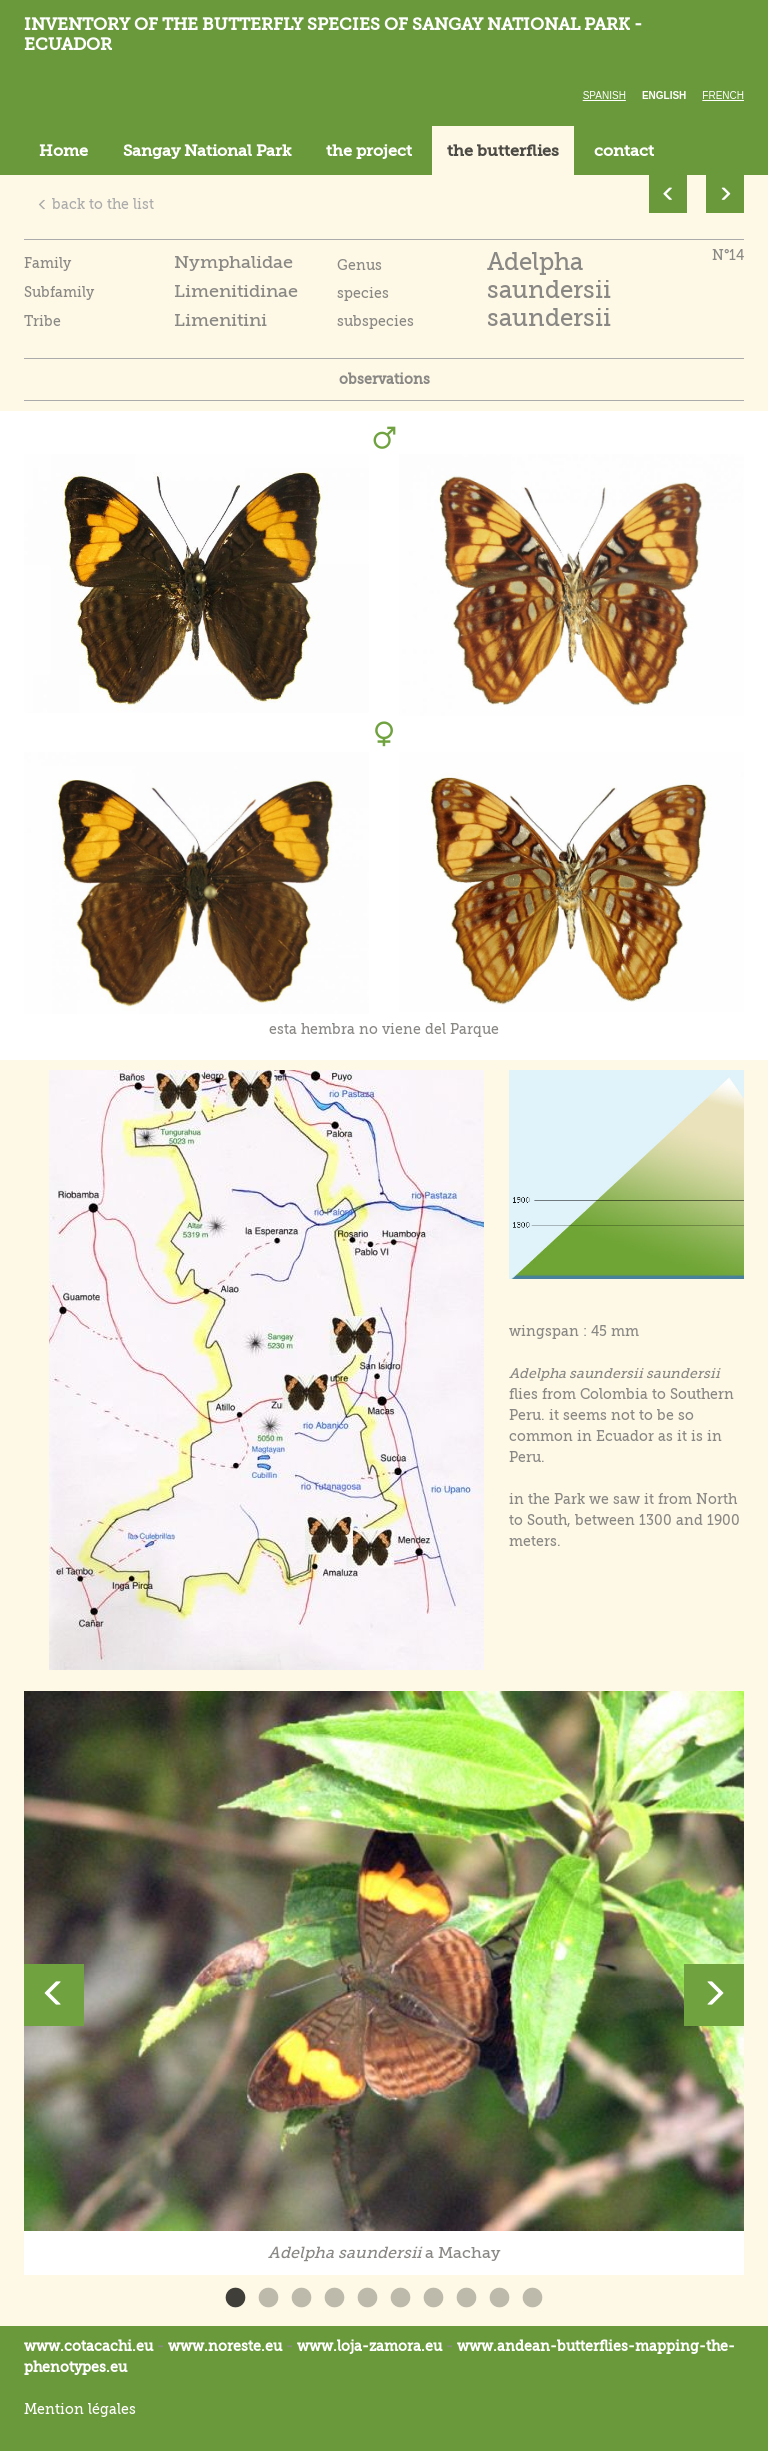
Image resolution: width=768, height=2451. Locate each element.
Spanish (604, 95)
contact (624, 151)
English (664, 95)
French (723, 95)
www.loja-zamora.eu (369, 2346)
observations (384, 379)
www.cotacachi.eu (88, 2346)
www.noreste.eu (225, 2346)
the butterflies (503, 151)
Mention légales (80, 2409)
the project (369, 151)
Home (63, 151)
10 (532, 2298)
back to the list (95, 204)
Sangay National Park (207, 151)
